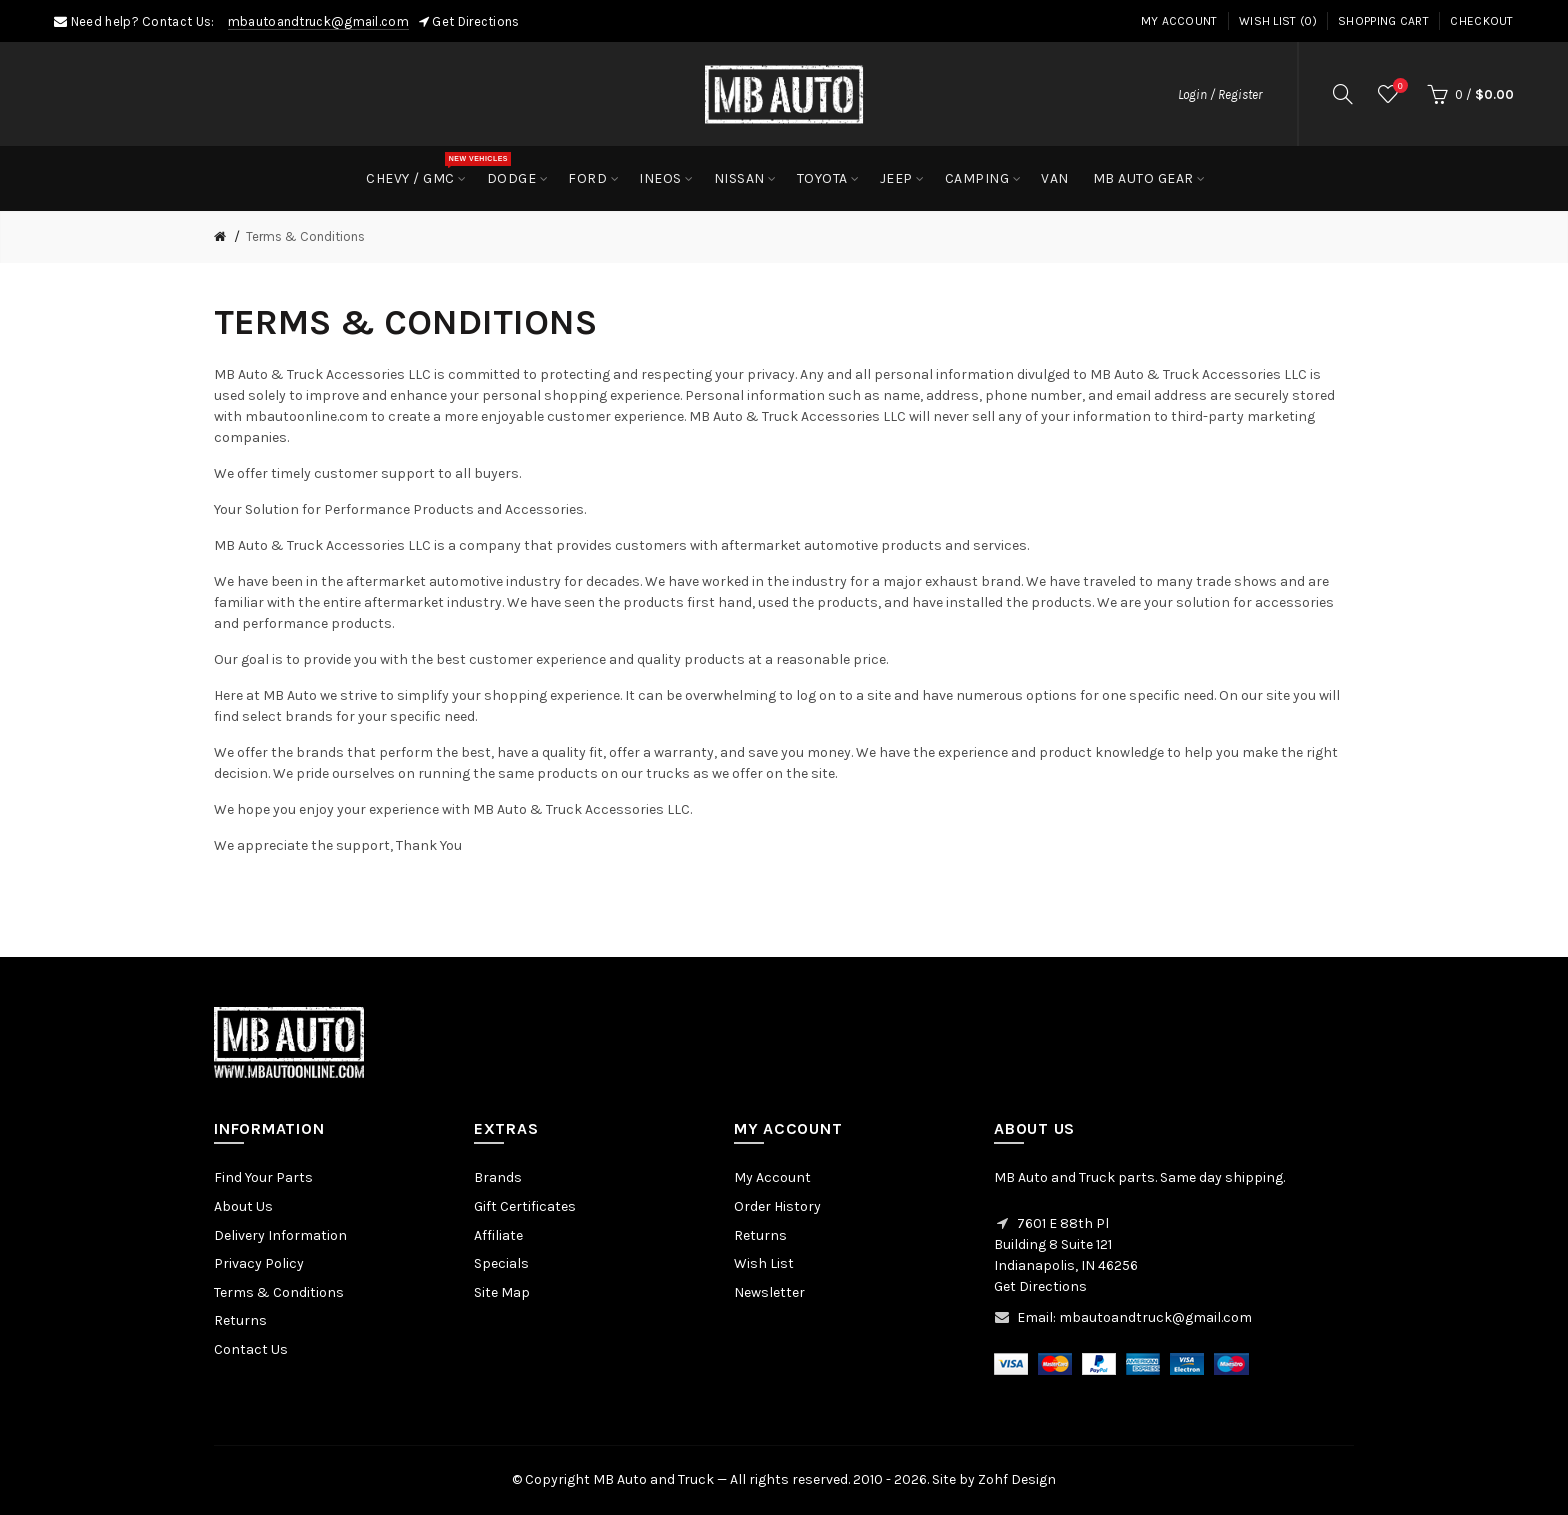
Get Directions (475, 21)
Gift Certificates (525, 1206)
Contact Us (251, 1349)
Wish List (764, 1263)
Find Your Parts (263, 1177)
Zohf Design (1017, 1479)
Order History (777, 1206)
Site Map (502, 1292)
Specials (501, 1263)
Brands (498, 1177)
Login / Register (1220, 94)
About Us (243, 1206)
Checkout (1481, 21)
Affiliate (498, 1235)
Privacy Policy (259, 1263)
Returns (240, 1320)
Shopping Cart (1383, 21)
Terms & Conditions (305, 236)
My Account (1179, 21)
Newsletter (769, 1292)
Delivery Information (280, 1235)
